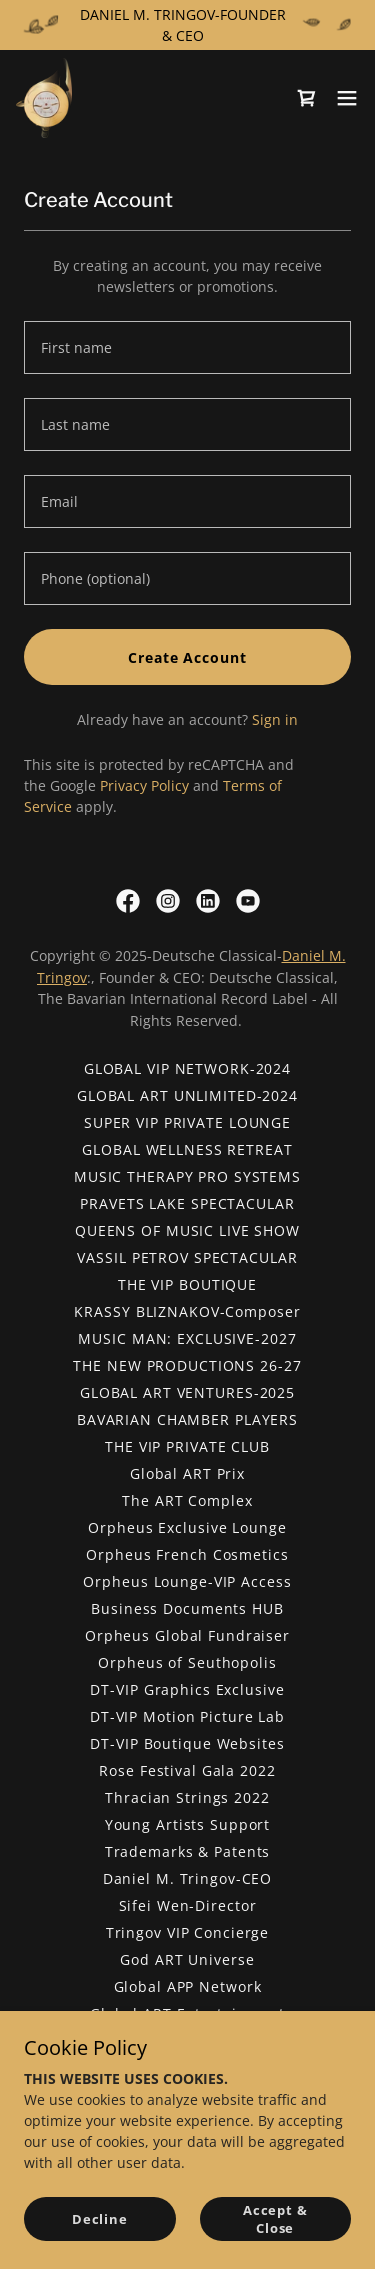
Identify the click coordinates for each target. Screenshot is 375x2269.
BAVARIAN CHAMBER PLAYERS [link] (187, 1419)
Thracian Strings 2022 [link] (187, 1797)
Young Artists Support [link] (188, 1824)
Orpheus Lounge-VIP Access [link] (187, 1581)
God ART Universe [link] (187, 1959)
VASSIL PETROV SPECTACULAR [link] (187, 1257)
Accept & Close (275, 2219)
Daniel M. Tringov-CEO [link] (188, 1878)
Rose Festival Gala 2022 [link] (187, 1770)
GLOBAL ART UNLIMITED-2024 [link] (187, 1095)
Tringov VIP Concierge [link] (188, 1932)
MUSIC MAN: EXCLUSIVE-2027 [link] (187, 1338)
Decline (100, 2219)
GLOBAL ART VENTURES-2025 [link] (187, 1392)
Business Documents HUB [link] (187, 1608)
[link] (44, 98)
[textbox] (187, 347)
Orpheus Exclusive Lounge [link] (187, 1527)
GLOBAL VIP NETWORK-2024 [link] (187, 1068)
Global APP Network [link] (188, 1986)
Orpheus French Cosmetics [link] (187, 1554)
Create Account (187, 657)
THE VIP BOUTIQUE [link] (187, 1284)
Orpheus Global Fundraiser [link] (187, 1635)
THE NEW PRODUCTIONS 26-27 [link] (187, 1365)
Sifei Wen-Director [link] (188, 1905)
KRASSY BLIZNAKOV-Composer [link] (187, 1311)
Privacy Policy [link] (144, 785)
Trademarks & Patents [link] (188, 1851)
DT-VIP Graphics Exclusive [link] (187, 1689)
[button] (347, 98)
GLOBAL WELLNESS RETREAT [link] (187, 1149)
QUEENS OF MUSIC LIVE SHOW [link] (187, 1230)
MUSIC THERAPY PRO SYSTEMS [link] (187, 1176)
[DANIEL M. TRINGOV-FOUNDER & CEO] (187, 25)
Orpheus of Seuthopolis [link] (187, 1662)
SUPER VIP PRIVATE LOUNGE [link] (187, 1122)
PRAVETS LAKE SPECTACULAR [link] (187, 1203)
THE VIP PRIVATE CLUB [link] (187, 1446)
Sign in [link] (275, 719)
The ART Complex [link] (187, 1500)
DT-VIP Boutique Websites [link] (187, 1743)
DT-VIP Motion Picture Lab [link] (187, 1716)
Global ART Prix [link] (187, 1473)
